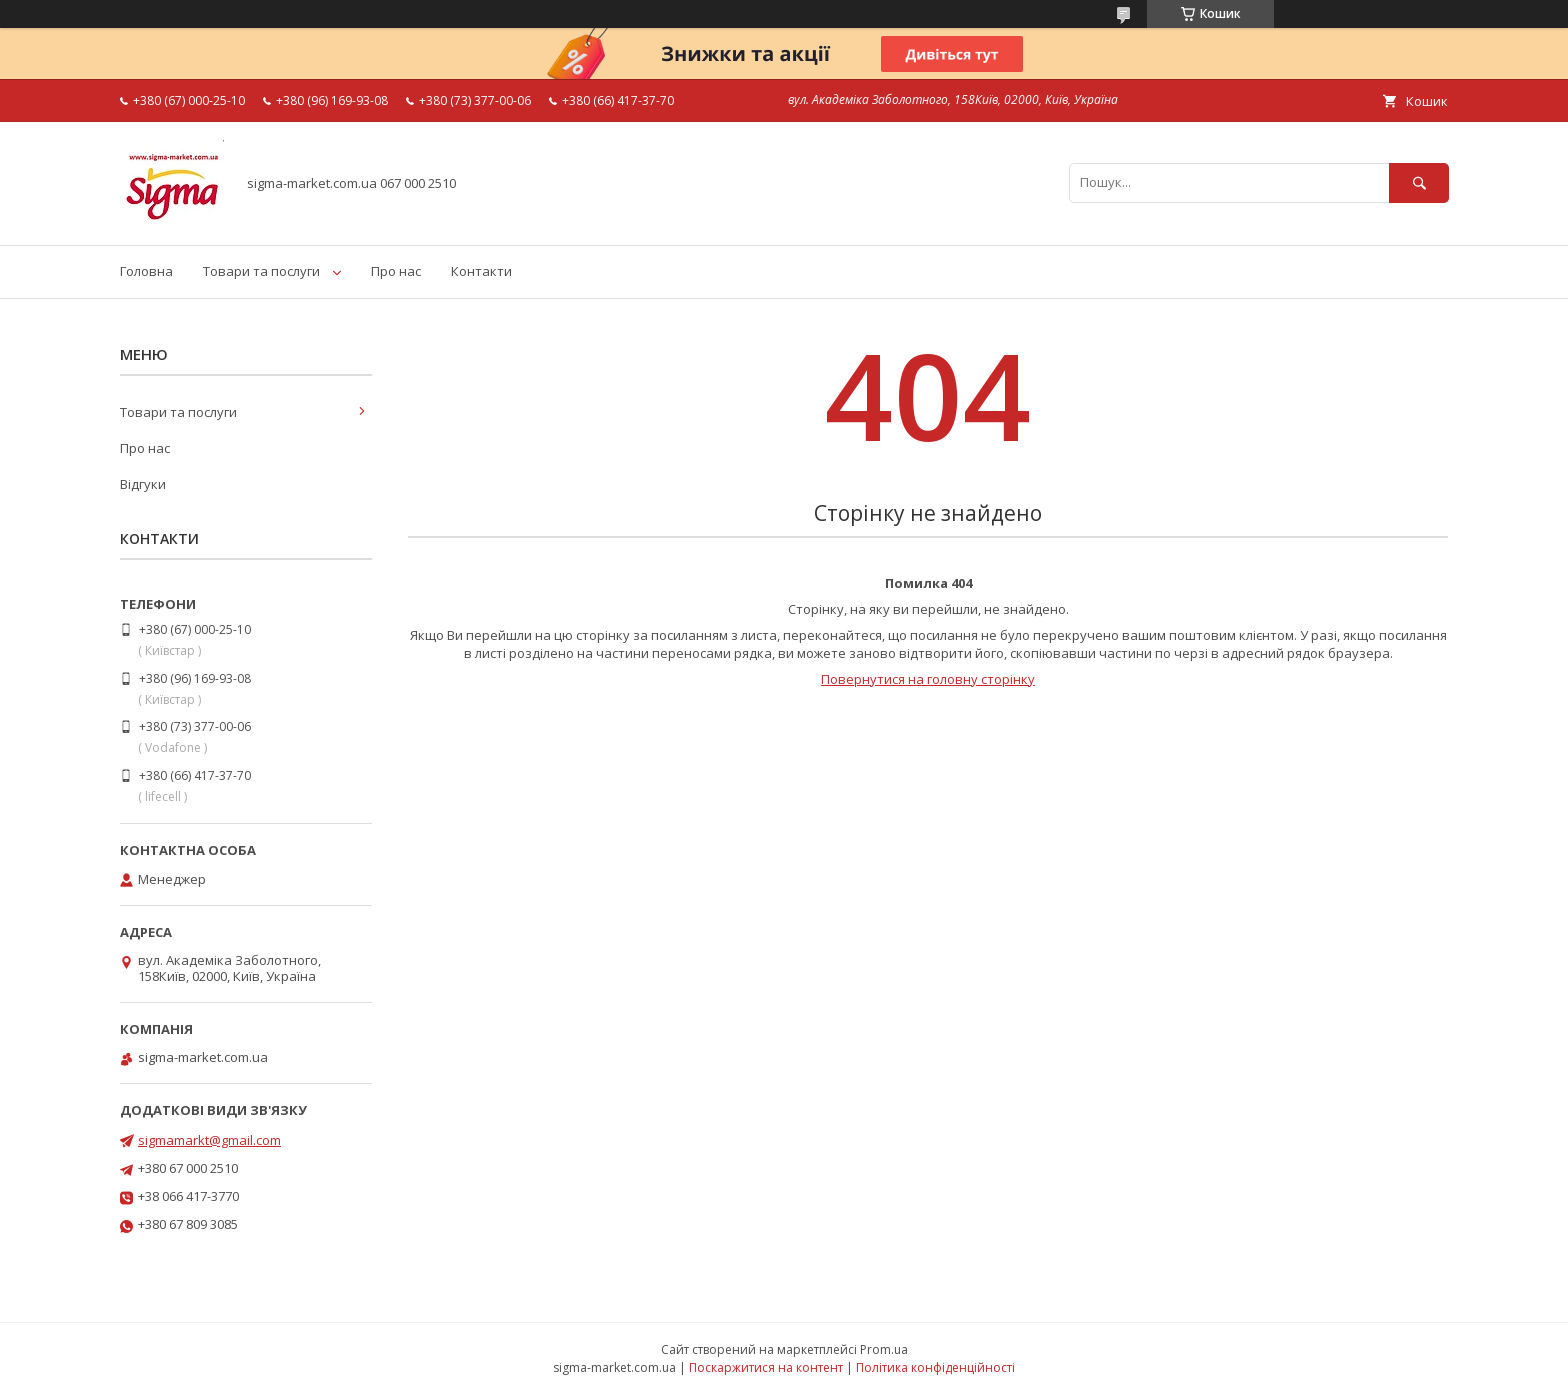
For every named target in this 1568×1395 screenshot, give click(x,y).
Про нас (396, 271)
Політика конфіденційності (935, 1367)
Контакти (481, 271)
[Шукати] (1419, 182)
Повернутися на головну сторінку (928, 679)
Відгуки (143, 484)
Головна (146, 271)
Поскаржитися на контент (766, 1367)
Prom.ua (884, 1349)
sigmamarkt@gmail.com (209, 1140)
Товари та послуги (261, 271)
